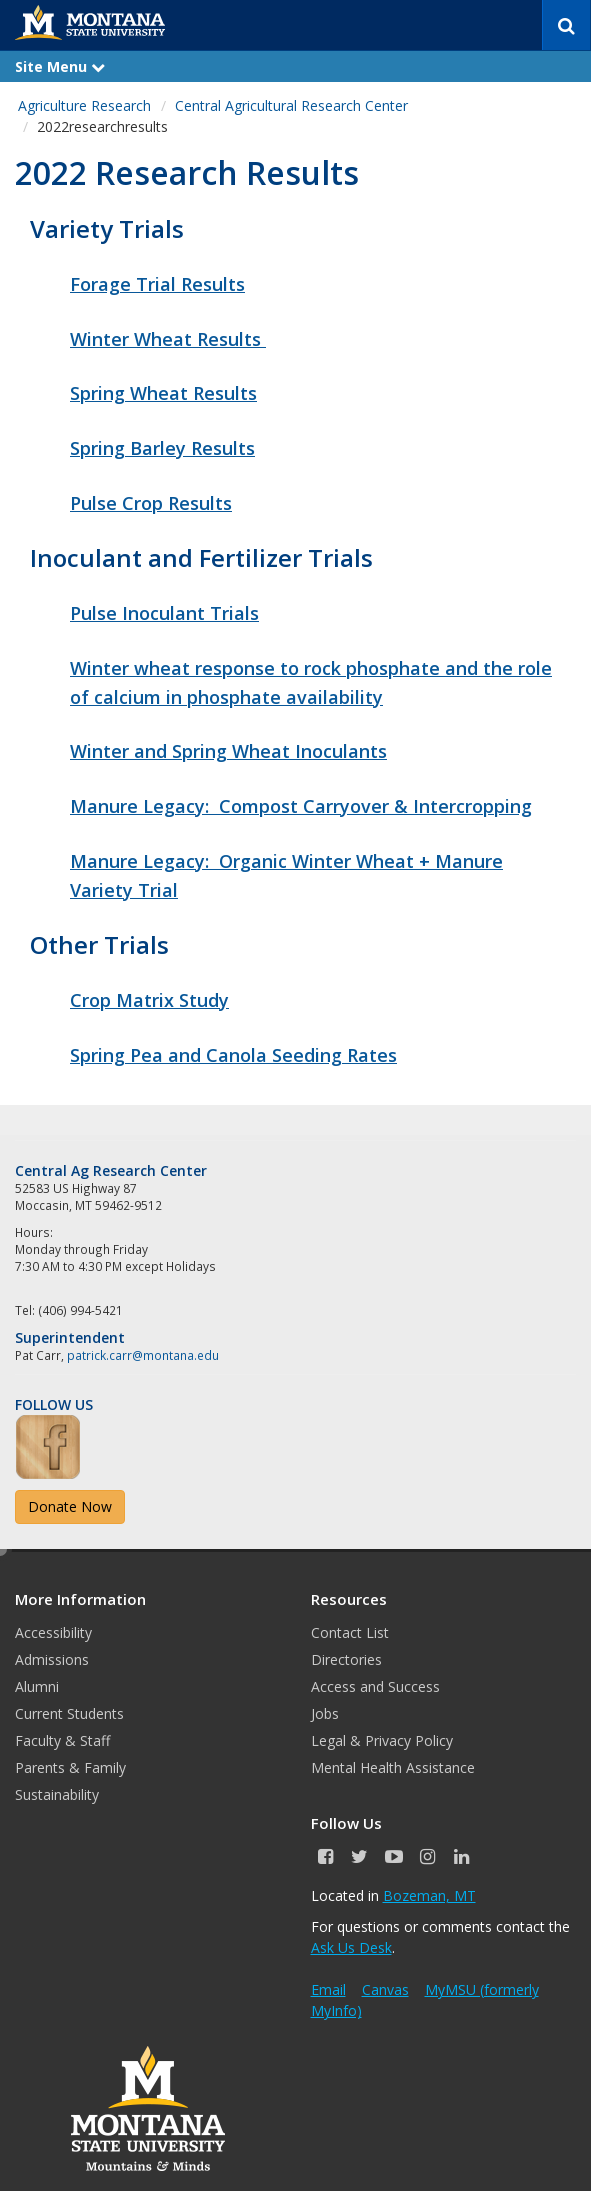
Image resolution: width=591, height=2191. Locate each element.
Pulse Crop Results (151, 503)
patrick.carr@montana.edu (143, 1355)
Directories (346, 1659)
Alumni (37, 1686)
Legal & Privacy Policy (382, 1740)
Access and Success (375, 1686)
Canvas (385, 1989)
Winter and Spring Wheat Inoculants (228, 751)
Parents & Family (70, 1767)
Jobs (325, 1713)
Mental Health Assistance (393, 1767)
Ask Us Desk (351, 1947)
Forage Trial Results (157, 284)
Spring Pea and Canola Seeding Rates (233, 1055)
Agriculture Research (84, 105)
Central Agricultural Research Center (291, 105)
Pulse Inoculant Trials (164, 613)
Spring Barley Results (162, 448)
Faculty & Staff (62, 1740)
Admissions (52, 1659)
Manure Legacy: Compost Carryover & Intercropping (301, 806)
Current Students (69, 1713)
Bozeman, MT (429, 1895)
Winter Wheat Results (168, 339)
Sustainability (57, 1794)
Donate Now (70, 1506)
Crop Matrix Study (149, 1000)
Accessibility (53, 1632)
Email (328, 1989)
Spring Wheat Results (163, 393)
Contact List (350, 1632)
